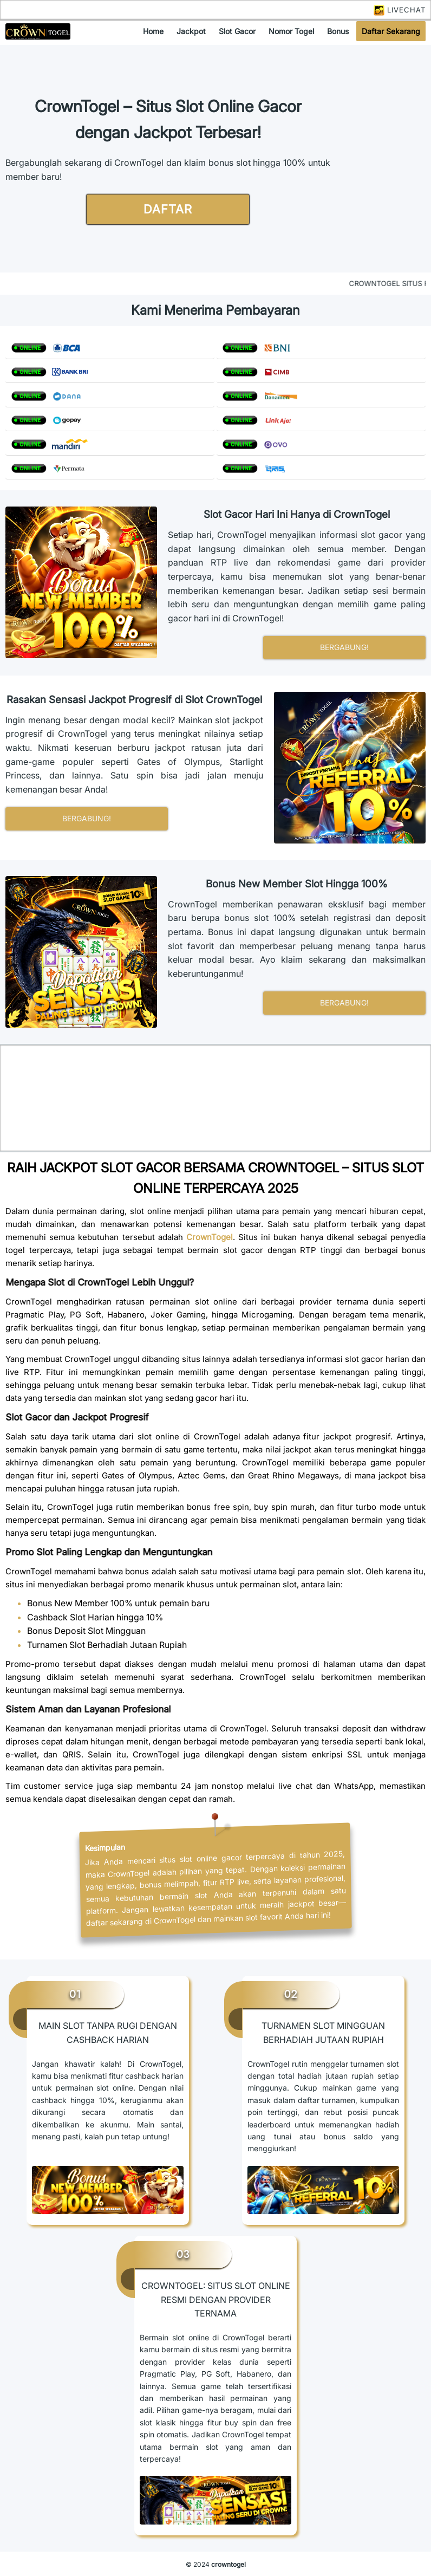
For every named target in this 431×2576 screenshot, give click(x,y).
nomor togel (291, 31)
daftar (167, 209)
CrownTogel (209, 1237)
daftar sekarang (391, 31)
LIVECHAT (400, 9)
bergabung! (344, 647)
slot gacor (237, 31)
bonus (338, 31)
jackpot (191, 31)
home (153, 31)
